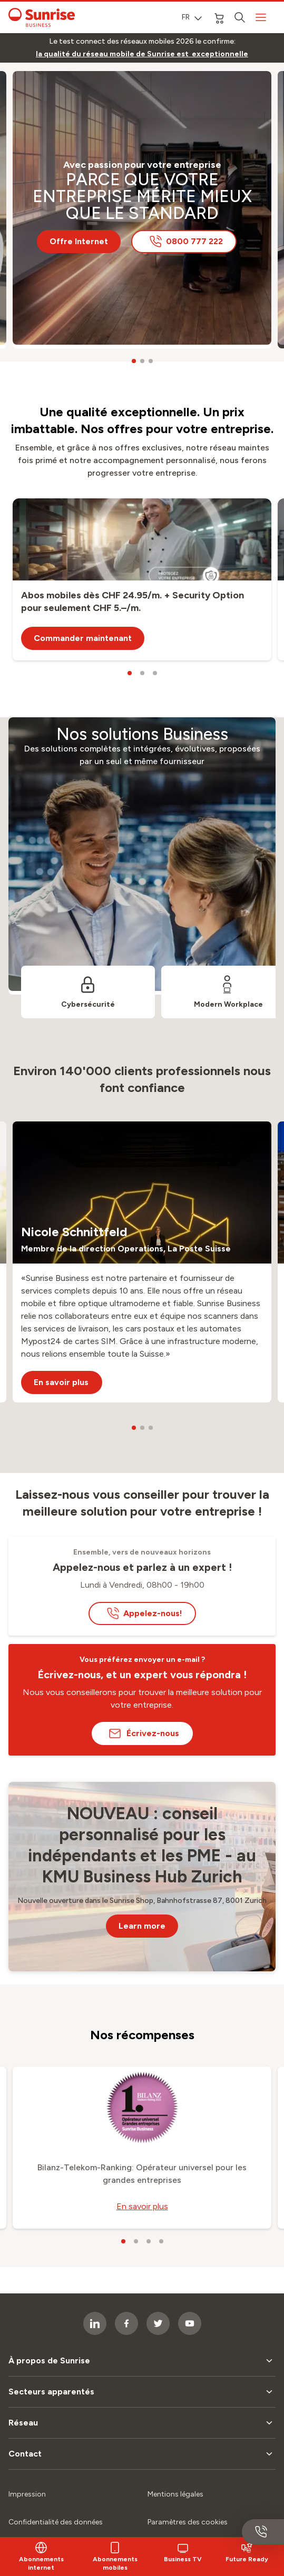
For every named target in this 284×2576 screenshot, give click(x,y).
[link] (142, 54)
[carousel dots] (134, 361)
